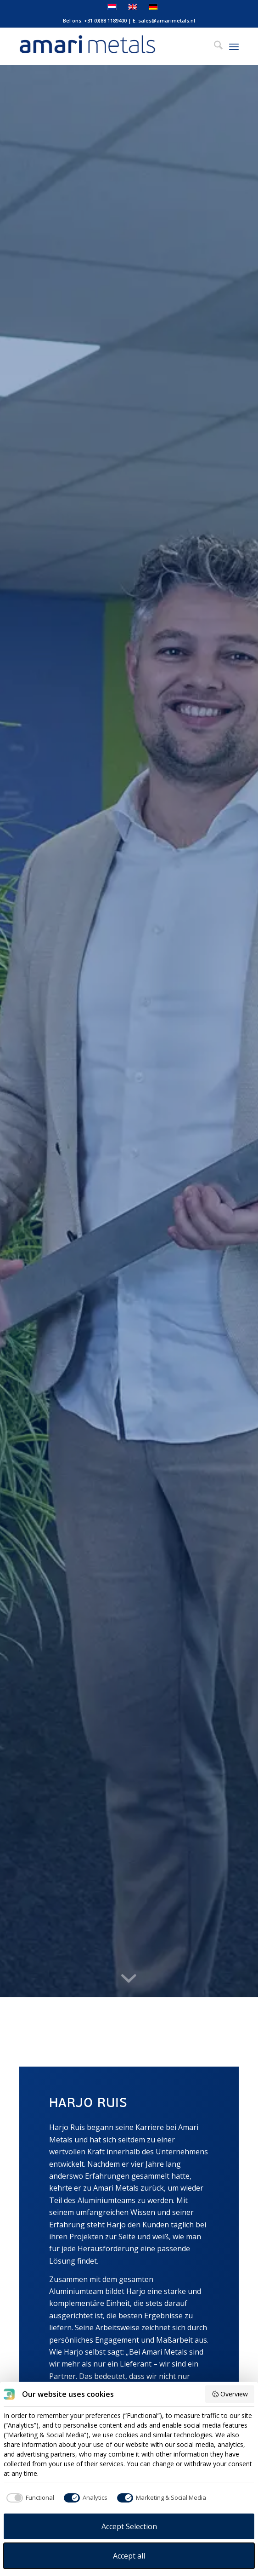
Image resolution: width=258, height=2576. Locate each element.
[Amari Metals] (107, 46)
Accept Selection (129, 2526)
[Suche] (214, 46)
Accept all (129, 2556)
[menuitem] (214, 46)
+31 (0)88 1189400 (105, 20)
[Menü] (234, 46)
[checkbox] (29, 2498)
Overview (230, 2394)
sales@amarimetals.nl (166, 20)
